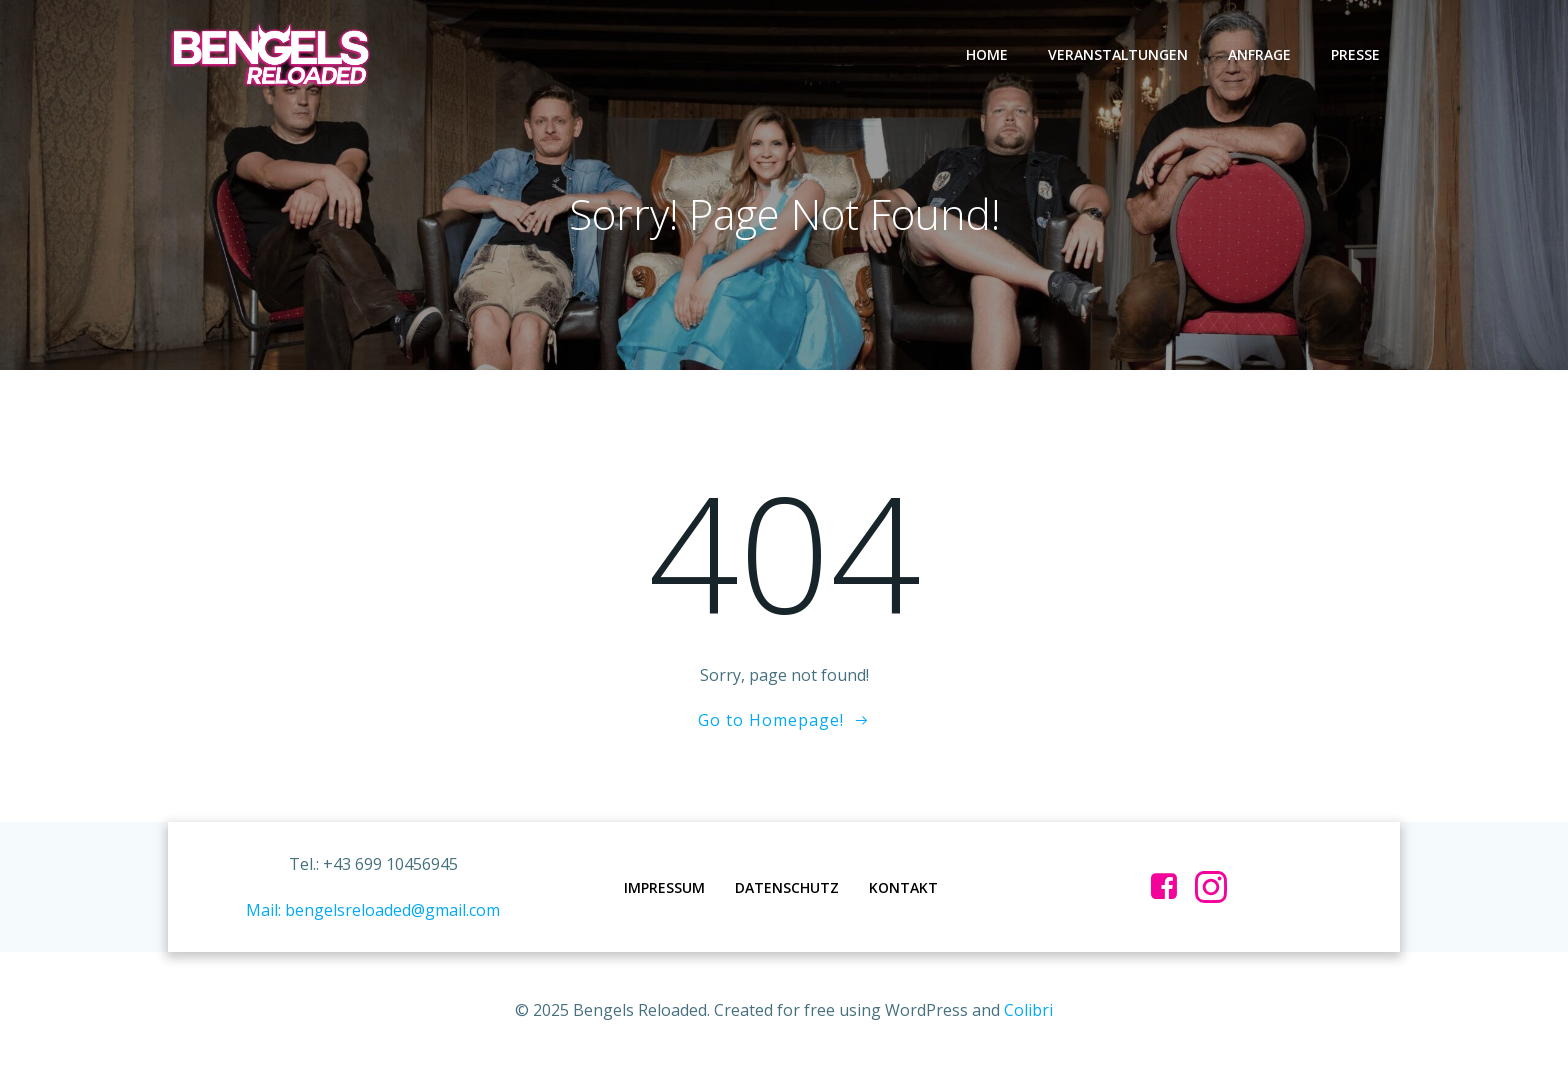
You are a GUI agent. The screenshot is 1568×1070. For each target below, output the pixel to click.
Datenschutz (787, 887)
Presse (1355, 54)
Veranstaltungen (1118, 54)
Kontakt (903, 887)
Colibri (1028, 1010)
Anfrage (1259, 54)
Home (987, 54)
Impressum (664, 887)
